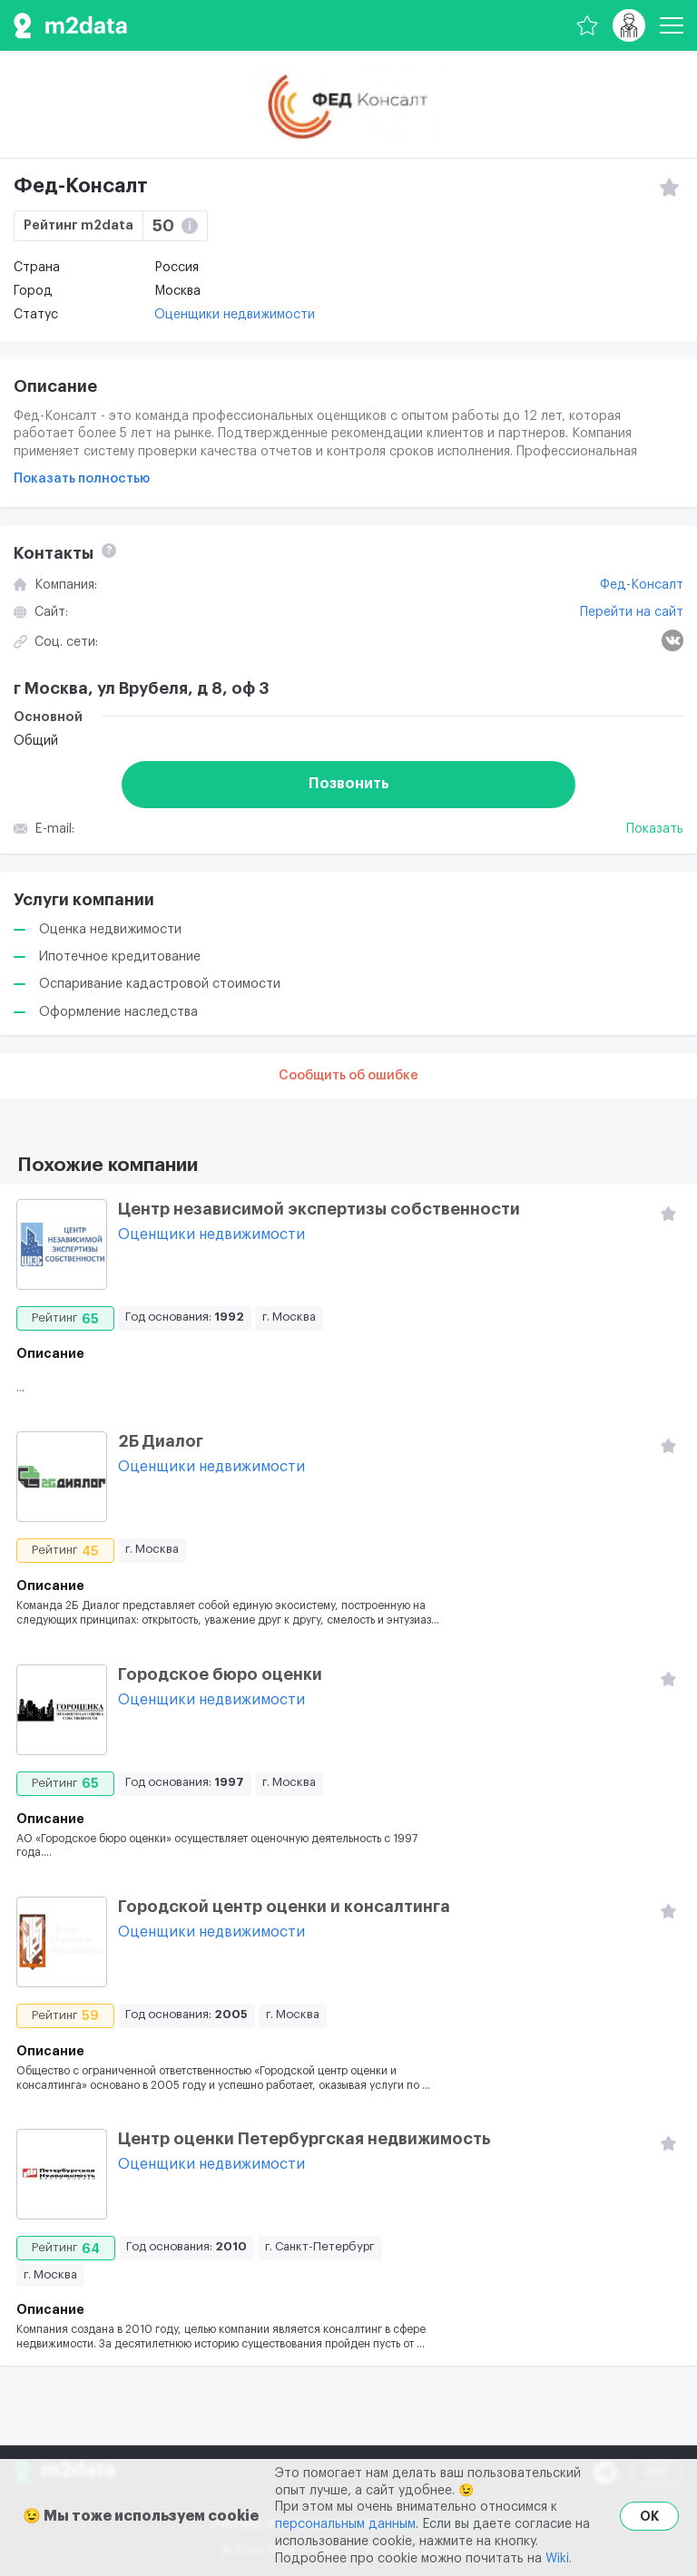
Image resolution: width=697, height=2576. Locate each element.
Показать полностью (82, 479)
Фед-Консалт (641, 585)
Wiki (557, 2558)
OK (649, 2516)
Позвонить (349, 783)
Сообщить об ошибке (348, 1075)
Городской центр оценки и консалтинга (284, 1906)
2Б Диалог (160, 1441)
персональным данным (345, 2524)
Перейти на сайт (631, 612)
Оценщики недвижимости (234, 314)
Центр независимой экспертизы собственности (319, 1209)
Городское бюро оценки (220, 1674)
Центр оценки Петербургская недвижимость (304, 2139)
